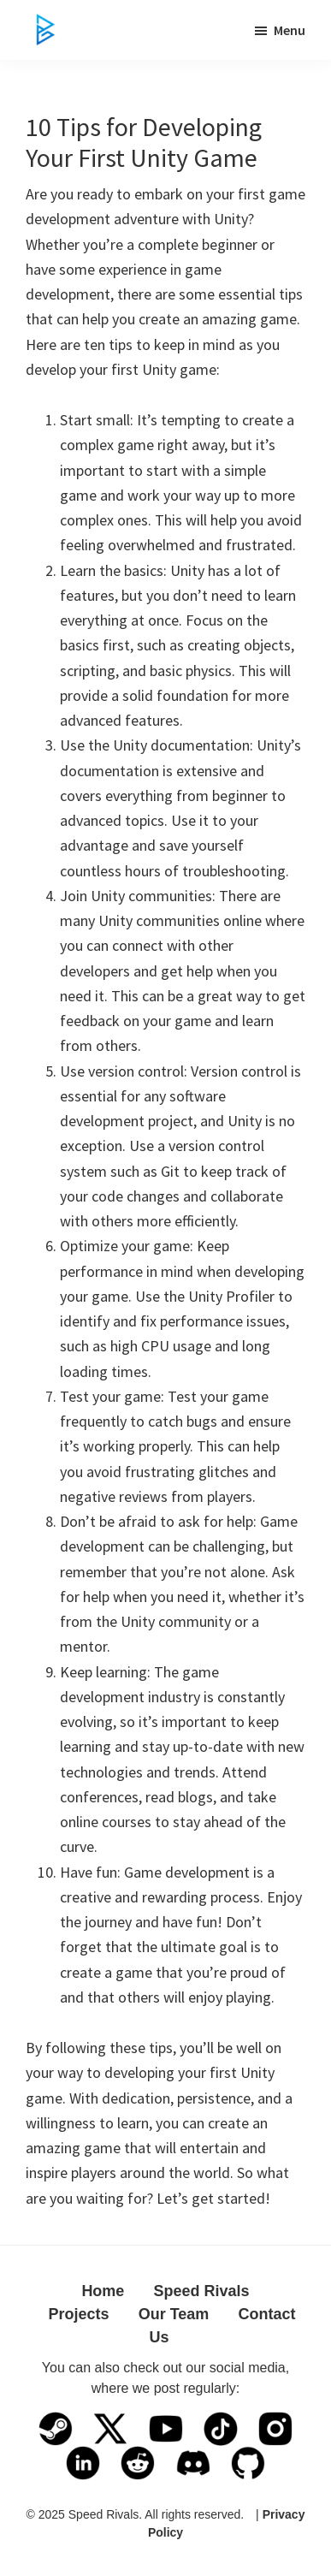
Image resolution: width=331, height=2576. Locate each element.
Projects (78, 2314)
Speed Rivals (202, 2291)
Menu (289, 30)
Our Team (174, 2314)
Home (102, 2291)
